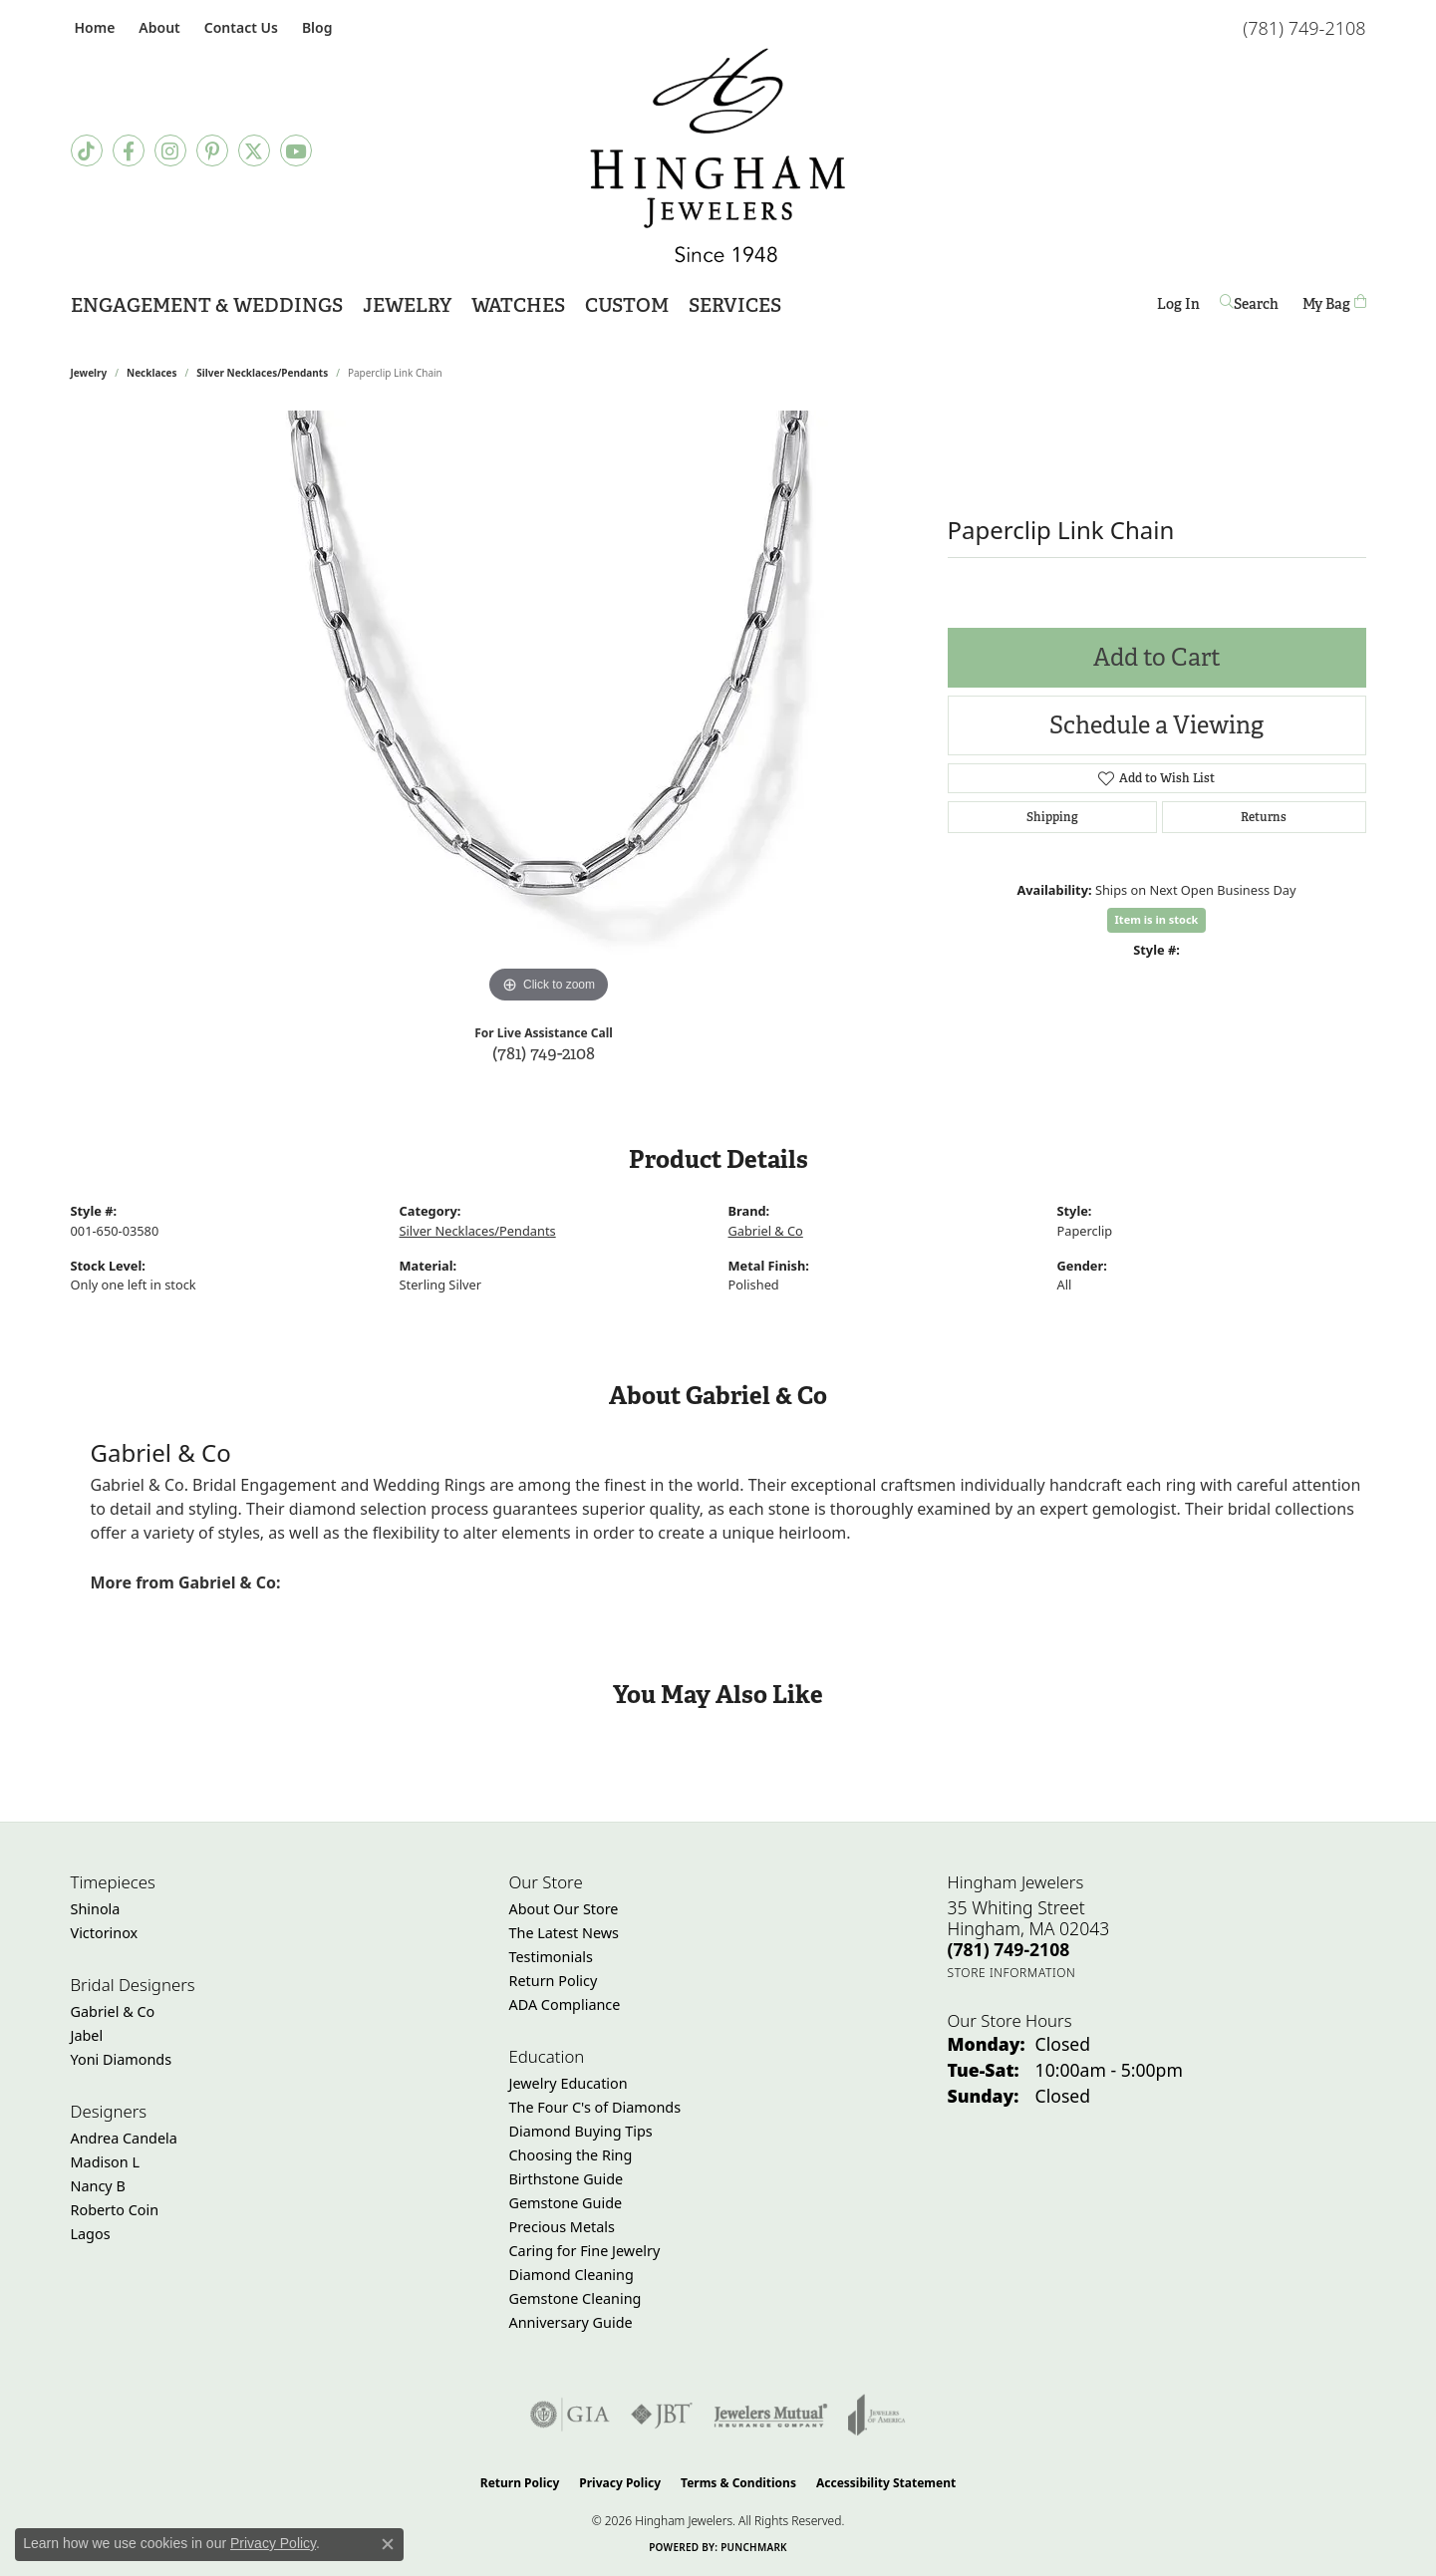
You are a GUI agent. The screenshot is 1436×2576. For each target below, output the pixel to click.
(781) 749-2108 (543, 1052)
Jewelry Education (568, 2083)
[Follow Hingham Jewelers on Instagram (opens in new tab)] (170, 150)
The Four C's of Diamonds (595, 2107)
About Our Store (564, 1908)
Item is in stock (1157, 919)
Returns (1264, 817)
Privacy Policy (620, 2482)
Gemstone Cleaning (575, 2298)
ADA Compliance (565, 2004)
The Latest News (564, 1932)
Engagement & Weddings (207, 305)
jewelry (89, 373)
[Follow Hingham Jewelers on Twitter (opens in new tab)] (254, 150)
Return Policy (553, 1980)
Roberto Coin (115, 2209)
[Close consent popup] (388, 2544)
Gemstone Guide (566, 2202)
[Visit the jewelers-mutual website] (771, 2414)
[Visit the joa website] (877, 2414)
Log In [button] (1178, 307)
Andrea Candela (124, 2138)
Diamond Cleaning (571, 2274)
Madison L (105, 2161)
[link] (93, 27)
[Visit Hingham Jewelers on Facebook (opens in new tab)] (128, 150)
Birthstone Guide (566, 2178)
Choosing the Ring (571, 2155)
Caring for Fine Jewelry (585, 2250)
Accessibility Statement (886, 2482)
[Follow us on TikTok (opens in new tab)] (87, 150)
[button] (157, 27)
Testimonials (551, 1956)
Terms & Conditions (738, 2482)
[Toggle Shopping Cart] (1334, 303)
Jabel (87, 2035)
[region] (549, 709)
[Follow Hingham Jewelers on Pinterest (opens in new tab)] (212, 150)
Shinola (96, 1908)
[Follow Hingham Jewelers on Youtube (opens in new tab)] (296, 150)
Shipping (1052, 817)
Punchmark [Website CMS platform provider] (753, 2547)
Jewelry (407, 305)
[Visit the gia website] (570, 2414)
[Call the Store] (1009, 1949)
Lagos (91, 2233)
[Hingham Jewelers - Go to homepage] (718, 155)
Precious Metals (562, 2226)
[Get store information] (1012, 1972)
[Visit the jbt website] (662, 2414)
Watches (518, 305)
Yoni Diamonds (121, 2059)
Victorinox (105, 1932)
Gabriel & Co (765, 1231)
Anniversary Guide (571, 2322)
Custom (627, 305)
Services (735, 305)
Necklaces (152, 373)
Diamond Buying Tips (581, 2131)
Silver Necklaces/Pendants (262, 373)
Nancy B (98, 2185)
